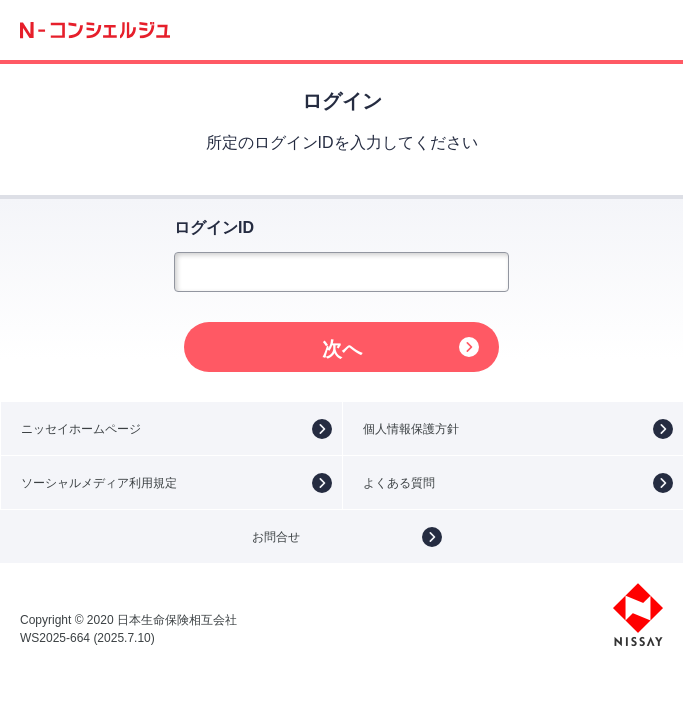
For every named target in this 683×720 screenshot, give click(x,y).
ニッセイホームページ (81, 429)
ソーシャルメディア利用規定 (99, 483)
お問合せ (276, 537)
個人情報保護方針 (411, 429)
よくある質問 (399, 483)
